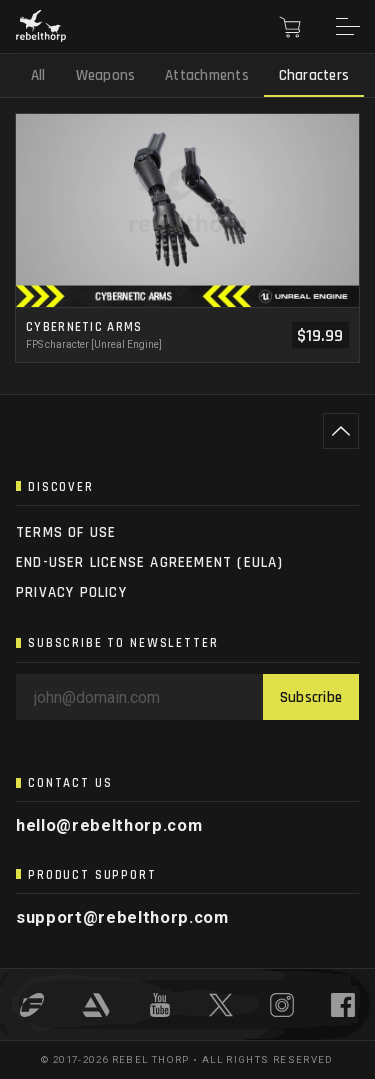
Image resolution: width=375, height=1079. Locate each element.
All (38, 75)
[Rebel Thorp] (41, 27)
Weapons (106, 75)
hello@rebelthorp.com (109, 825)
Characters (314, 75)
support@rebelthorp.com (122, 917)
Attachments (206, 75)
